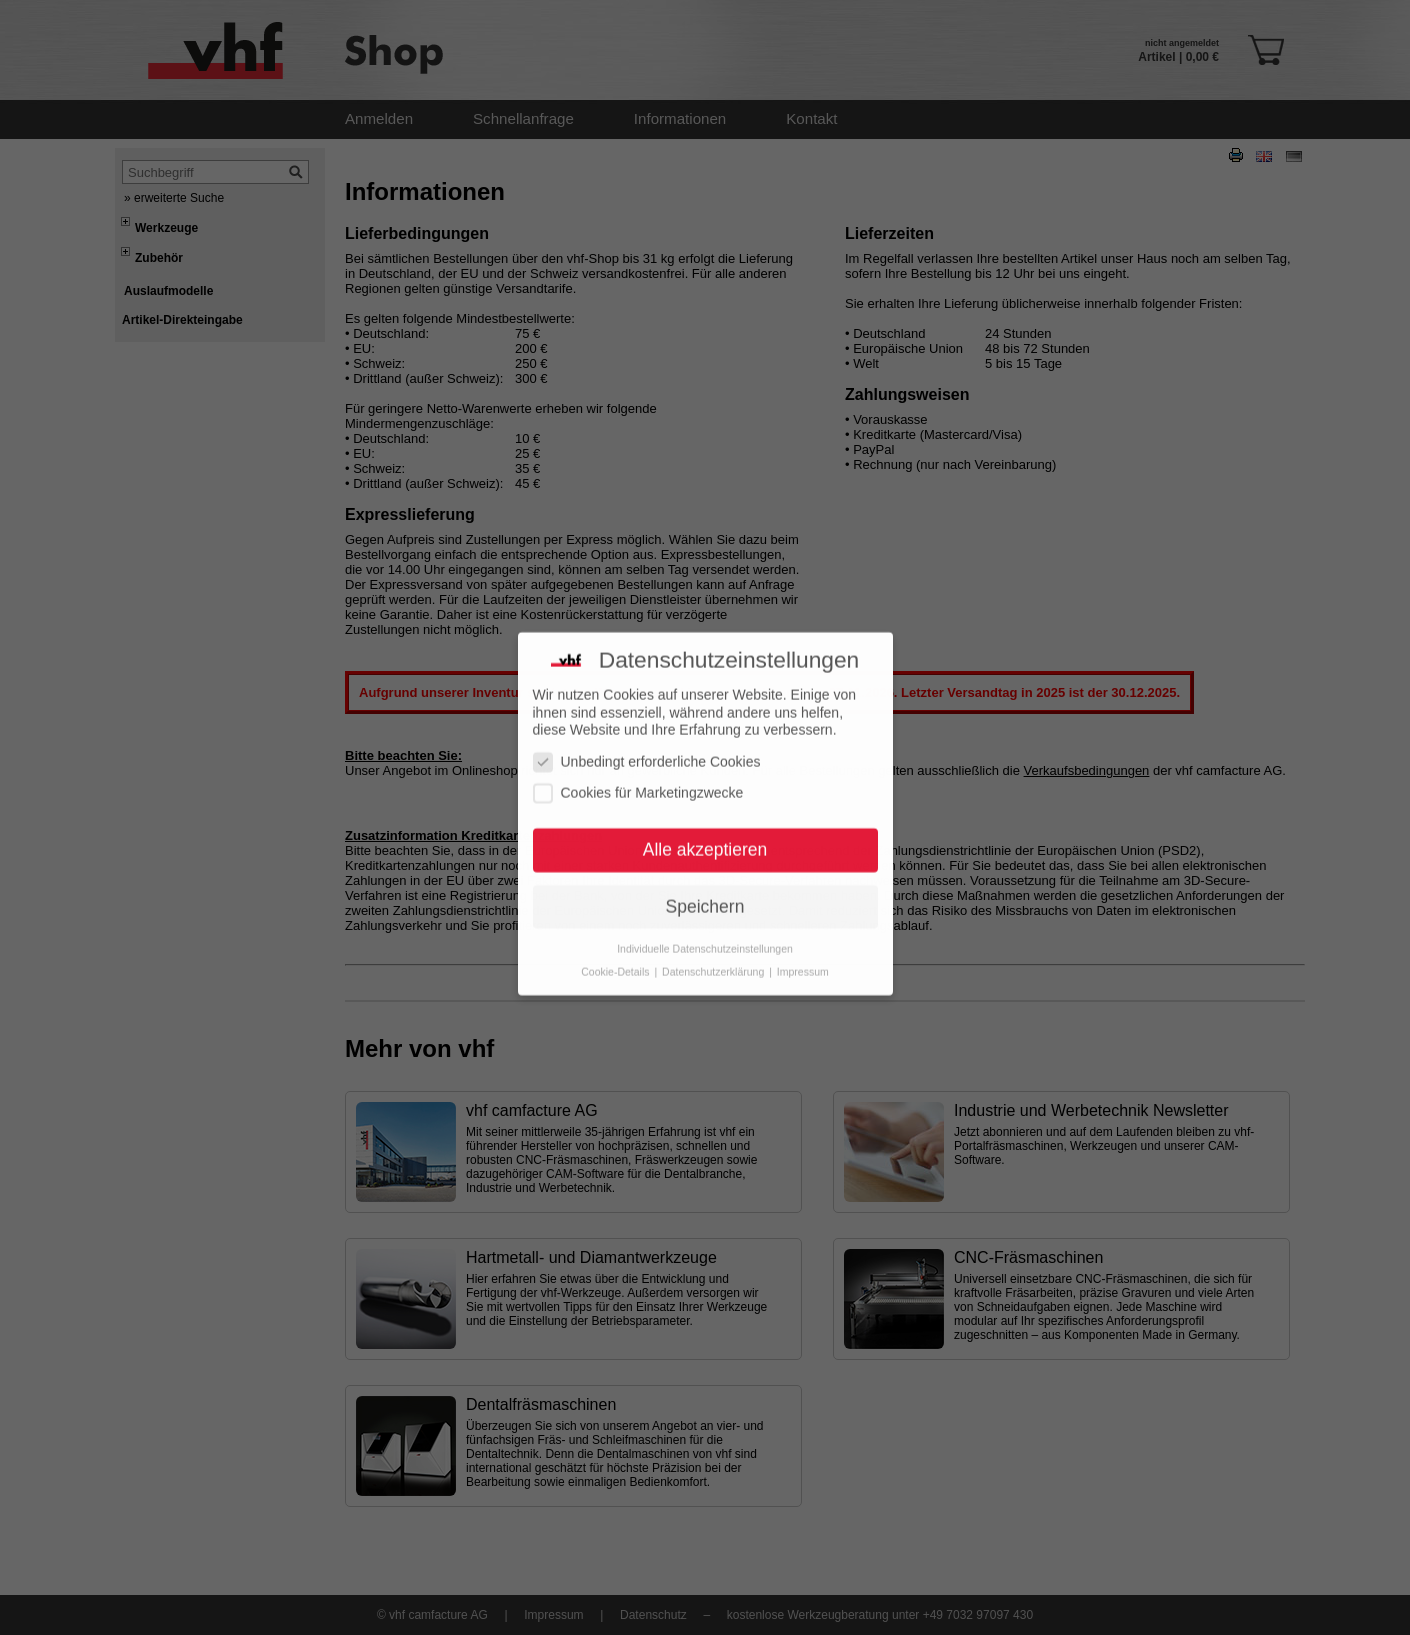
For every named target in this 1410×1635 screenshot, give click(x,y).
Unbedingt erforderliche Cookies (647, 746)
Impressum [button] (803, 956)
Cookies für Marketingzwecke (638, 777)
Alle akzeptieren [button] (705, 834)
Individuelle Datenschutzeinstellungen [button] (705, 933)
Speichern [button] (705, 891)
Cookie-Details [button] (616, 956)
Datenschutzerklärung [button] (714, 956)
